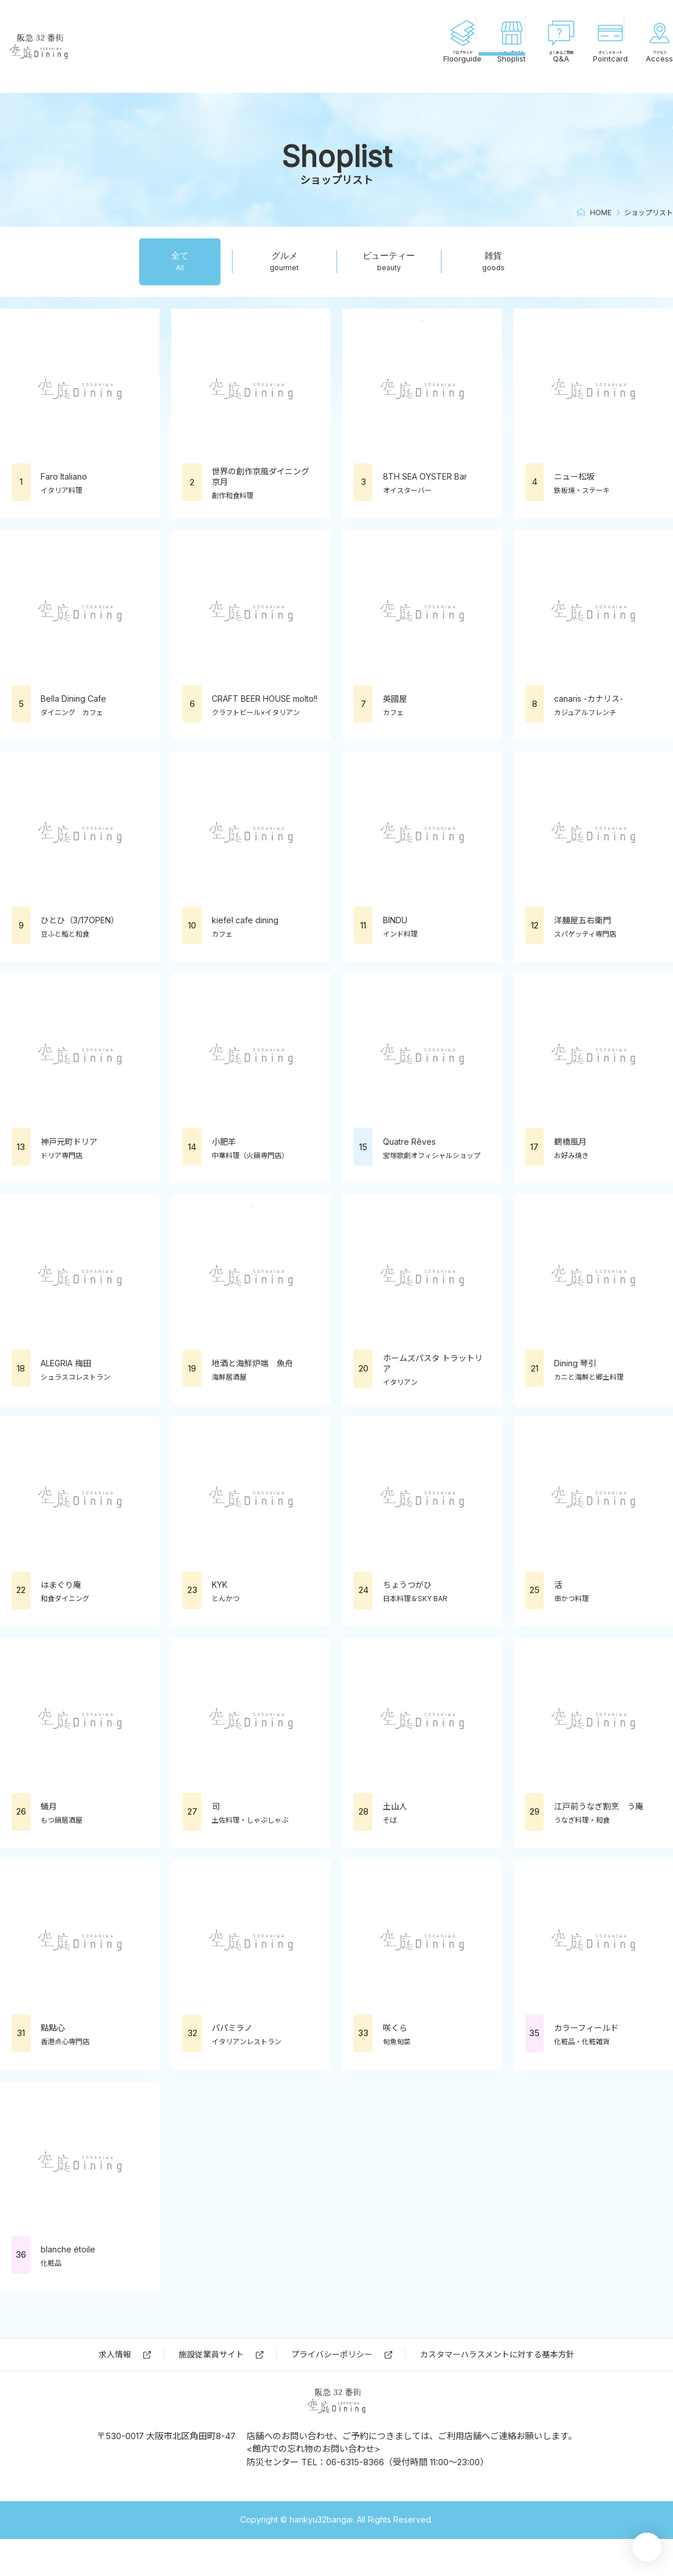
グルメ (284, 261)
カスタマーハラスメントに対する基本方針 (497, 2354)
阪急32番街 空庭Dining (92, 46)
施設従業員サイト (211, 2354)
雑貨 (493, 261)
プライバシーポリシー (331, 2354)
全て (180, 261)
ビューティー (389, 261)
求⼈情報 (115, 2354)
